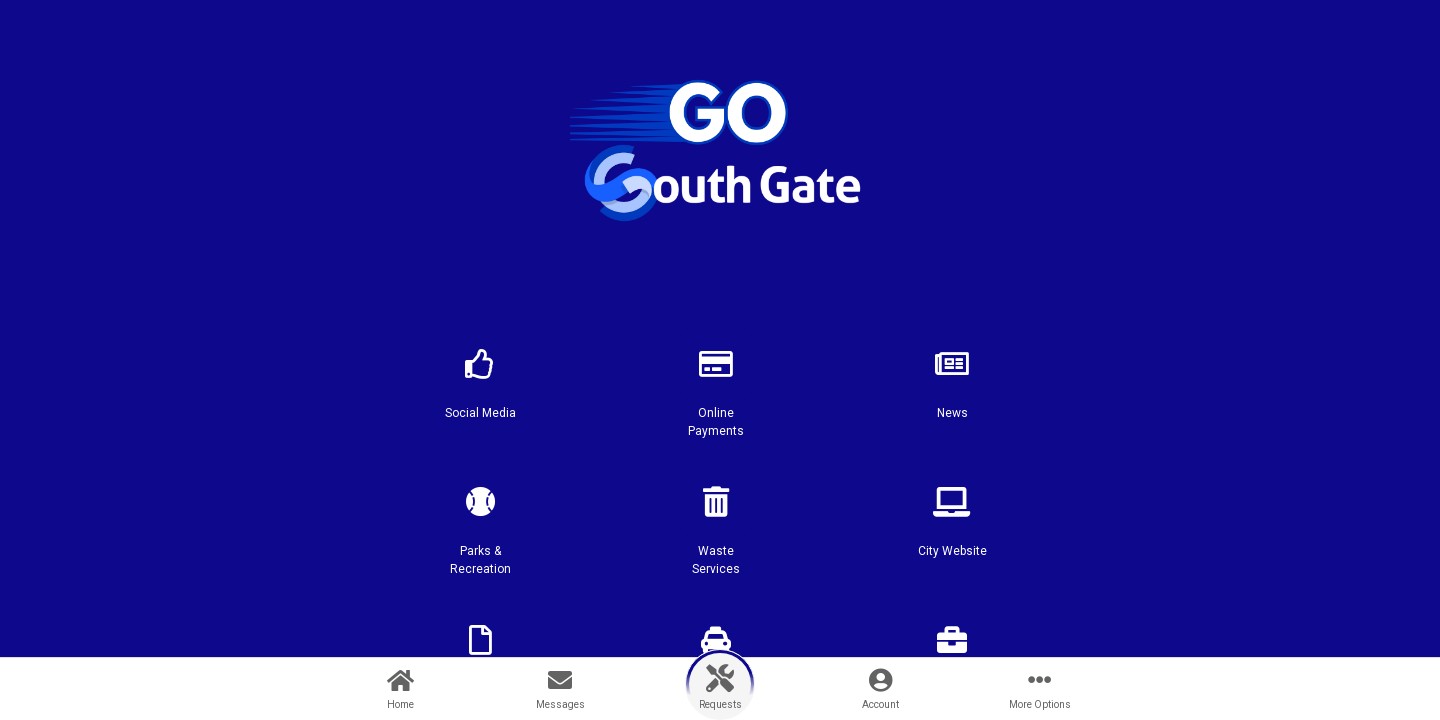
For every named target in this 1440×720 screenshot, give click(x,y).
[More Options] (1040, 689)
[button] (480, 392)
